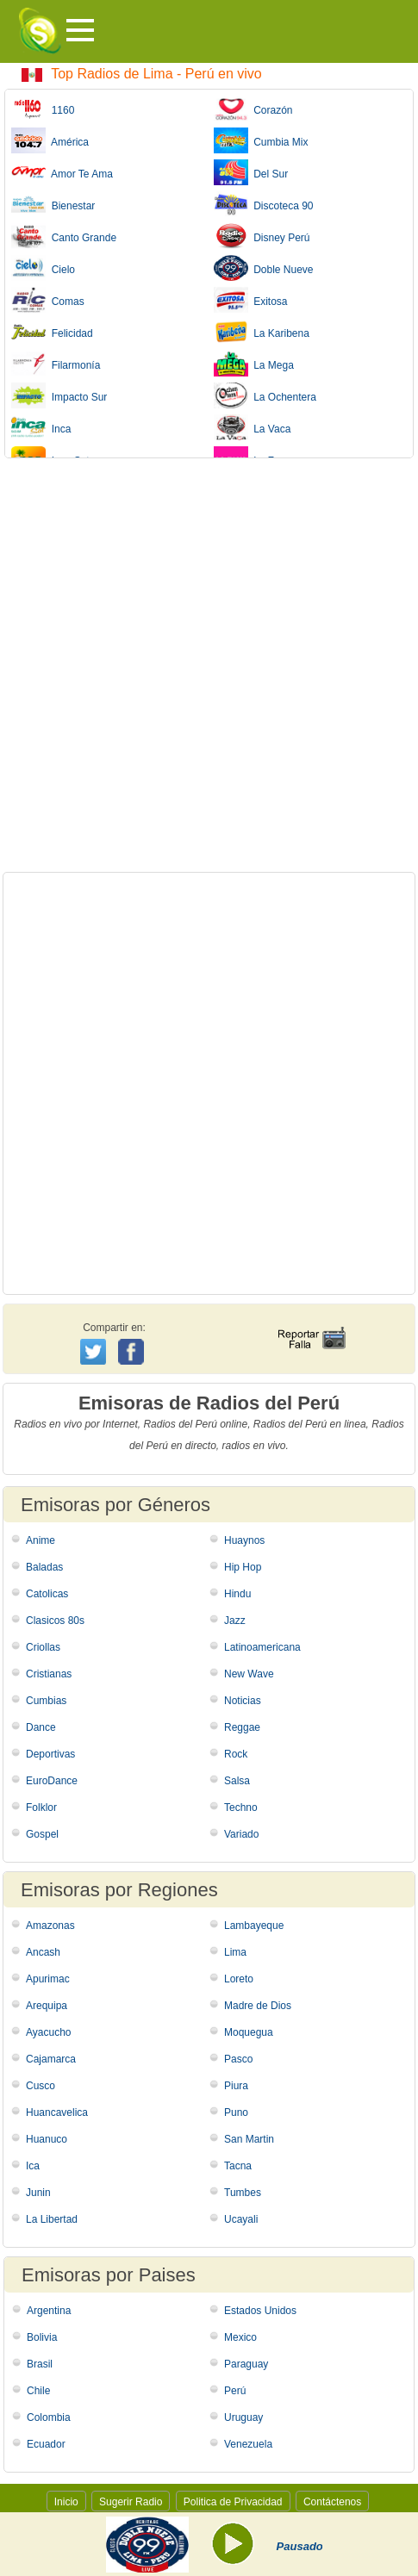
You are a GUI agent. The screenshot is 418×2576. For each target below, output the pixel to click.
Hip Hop (242, 1567)
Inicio (66, 2502)
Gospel (42, 1834)
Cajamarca (51, 2059)
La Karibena (261, 332)
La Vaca (252, 427)
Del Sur (251, 172)
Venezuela (248, 2444)
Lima (235, 1952)
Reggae (242, 1727)
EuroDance (52, 1781)
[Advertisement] (209, 664)
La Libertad (52, 2219)
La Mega (254, 363)
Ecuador (46, 2444)
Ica (33, 2166)
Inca (41, 427)
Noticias (242, 1701)
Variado (241, 1834)
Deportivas (50, 1754)
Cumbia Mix (261, 140)
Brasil (40, 2364)
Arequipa (46, 2006)
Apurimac (48, 1979)
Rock (235, 1754)
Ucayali (241, 2219)
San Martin (249, 2139)
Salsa (237, 1781)
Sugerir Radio (130, 2502)
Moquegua (248, 2032)
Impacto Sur (59, 395)
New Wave (249, 1674)
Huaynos (244, 1540)
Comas (47, 300)
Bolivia (42, 2337)
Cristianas (49, 1674)
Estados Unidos (260, 2311)
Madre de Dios (257, 2006)
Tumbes (242, 2193)
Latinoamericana (262, 1647)
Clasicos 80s (55, 1621)
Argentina (49, 2311)
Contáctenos (332, 2502)
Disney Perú (262, 236)
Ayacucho (48, 2032)
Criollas (43, 1647)
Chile (38, 2391)
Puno (236, 2112)
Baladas (44, 1567)
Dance (41, 1727)
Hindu (237, 1594)
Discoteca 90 (264, 204)
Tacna (238, 2166)
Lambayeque (254, 1926)
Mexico (240, 2337)
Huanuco (46, 2139)
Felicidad (52, 332)
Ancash (43, 1952)
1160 (42, 108)
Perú (235, 2391)
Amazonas (50, 1926)
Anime (40, 1540)
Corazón (253, 108)
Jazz (235, 1621)
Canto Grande (63, 236)
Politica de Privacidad (233, 2502)
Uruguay (243, 2417)
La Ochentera (265, 395)
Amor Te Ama (62, 172)
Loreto (238, 1979)
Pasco (238, 2059)
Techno (241, 1807)
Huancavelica (57, 2112)
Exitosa (251, 300)
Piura (236, 2086)
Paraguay (246, 2364)
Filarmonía (55, 363)
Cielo (43, 268)
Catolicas (47, 1594)
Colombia (49, 2417)
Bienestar (53, 204)
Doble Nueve (264, 268)
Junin (38, 2193)
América (50, 140)
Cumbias (46, 1701)
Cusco (40, 2086)
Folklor (41, 1807)
